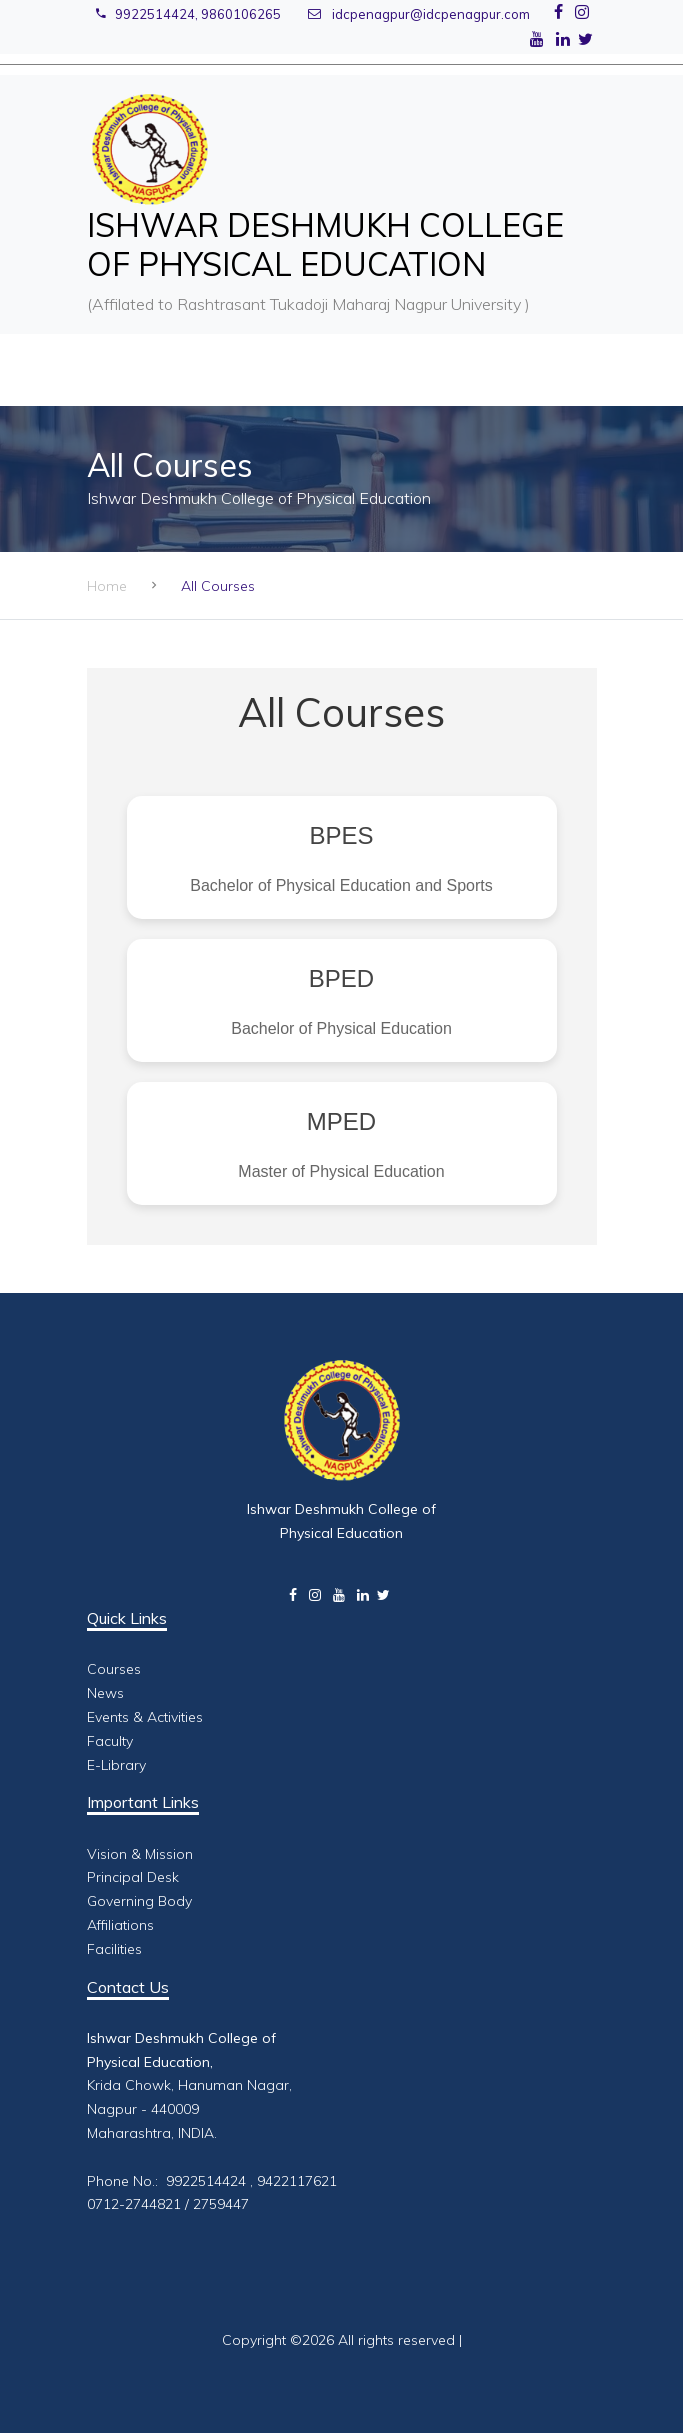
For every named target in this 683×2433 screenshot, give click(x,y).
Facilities (114, 1949)
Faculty (110, 1741)
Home (107, 586)
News (105, 1693)
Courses (114, 1669)
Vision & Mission (140, 1854)
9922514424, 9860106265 (189, 14)
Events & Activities (145, 1717)
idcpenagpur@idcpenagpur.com (419, 14)
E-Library (116, 1765)
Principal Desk (133, 1877)
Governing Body (139, 1901)
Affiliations (120, 1925)
